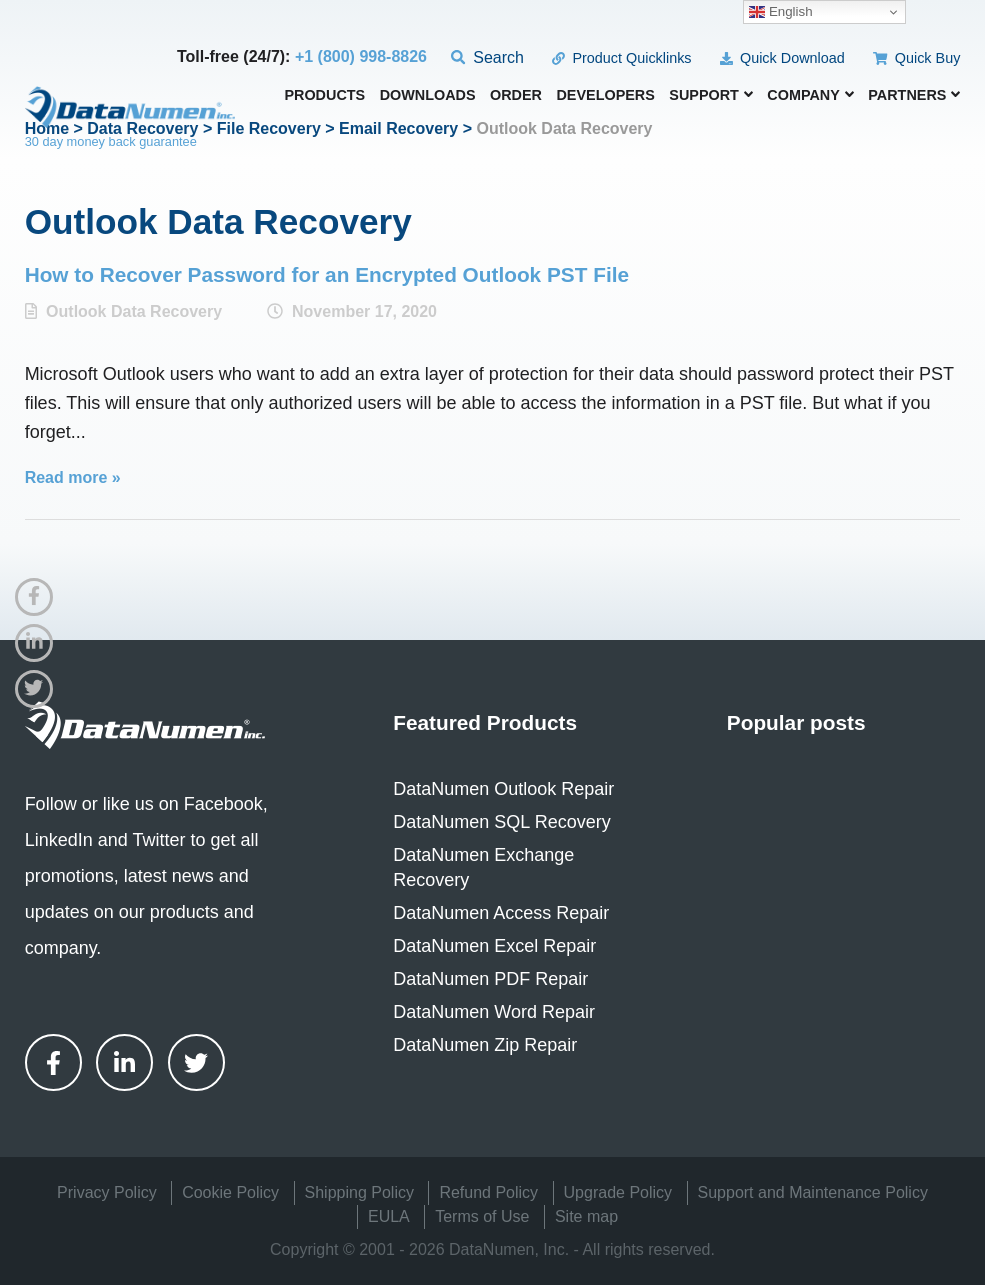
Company (810, 95)
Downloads (428, 95)
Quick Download (782, 58)
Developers (605, 95)
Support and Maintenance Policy (813, 1192)
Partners (914, 95)
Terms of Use (482, 1216)
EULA (389, 1216)
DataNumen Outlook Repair (503, 789)
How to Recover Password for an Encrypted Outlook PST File (327, 274)
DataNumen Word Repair (494, 1012)
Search (487, 57)
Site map (586, 1216)
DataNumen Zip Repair (485, 1045)
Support (711, 95)
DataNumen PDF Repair (490, 979)
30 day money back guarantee (111, 141)
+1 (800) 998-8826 (361, 56)
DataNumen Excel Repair (494, 946)
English (780, 12)
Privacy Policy (107, 1192)
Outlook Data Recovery (134, 311)
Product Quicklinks (621, 58)
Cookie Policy (230, 1192)
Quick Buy (916, 58)
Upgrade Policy (618, 1192)
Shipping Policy (359, 1192)
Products (324, 95)
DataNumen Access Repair (501, 913)
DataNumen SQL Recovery (501, 822)
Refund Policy (488, 1192)
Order (516, 95)
